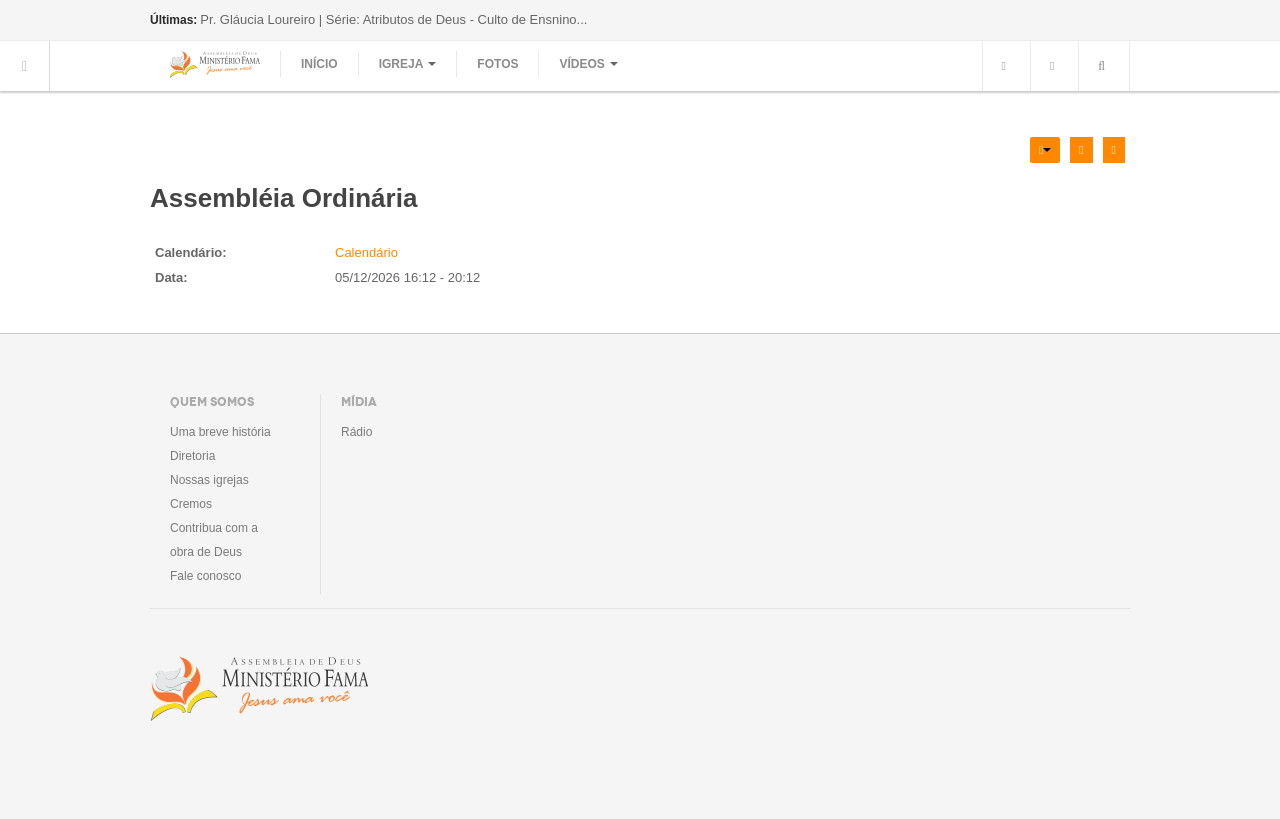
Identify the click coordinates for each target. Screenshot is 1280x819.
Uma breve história (220, 432)
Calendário (366, 252)
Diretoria (192, 456)
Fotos (497, 64)
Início (319, 64)
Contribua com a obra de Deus (214, 540)
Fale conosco (205, 576)
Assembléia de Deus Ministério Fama (259, 689)
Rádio (356, 432)
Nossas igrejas (209, 480)
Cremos (191, 504)
